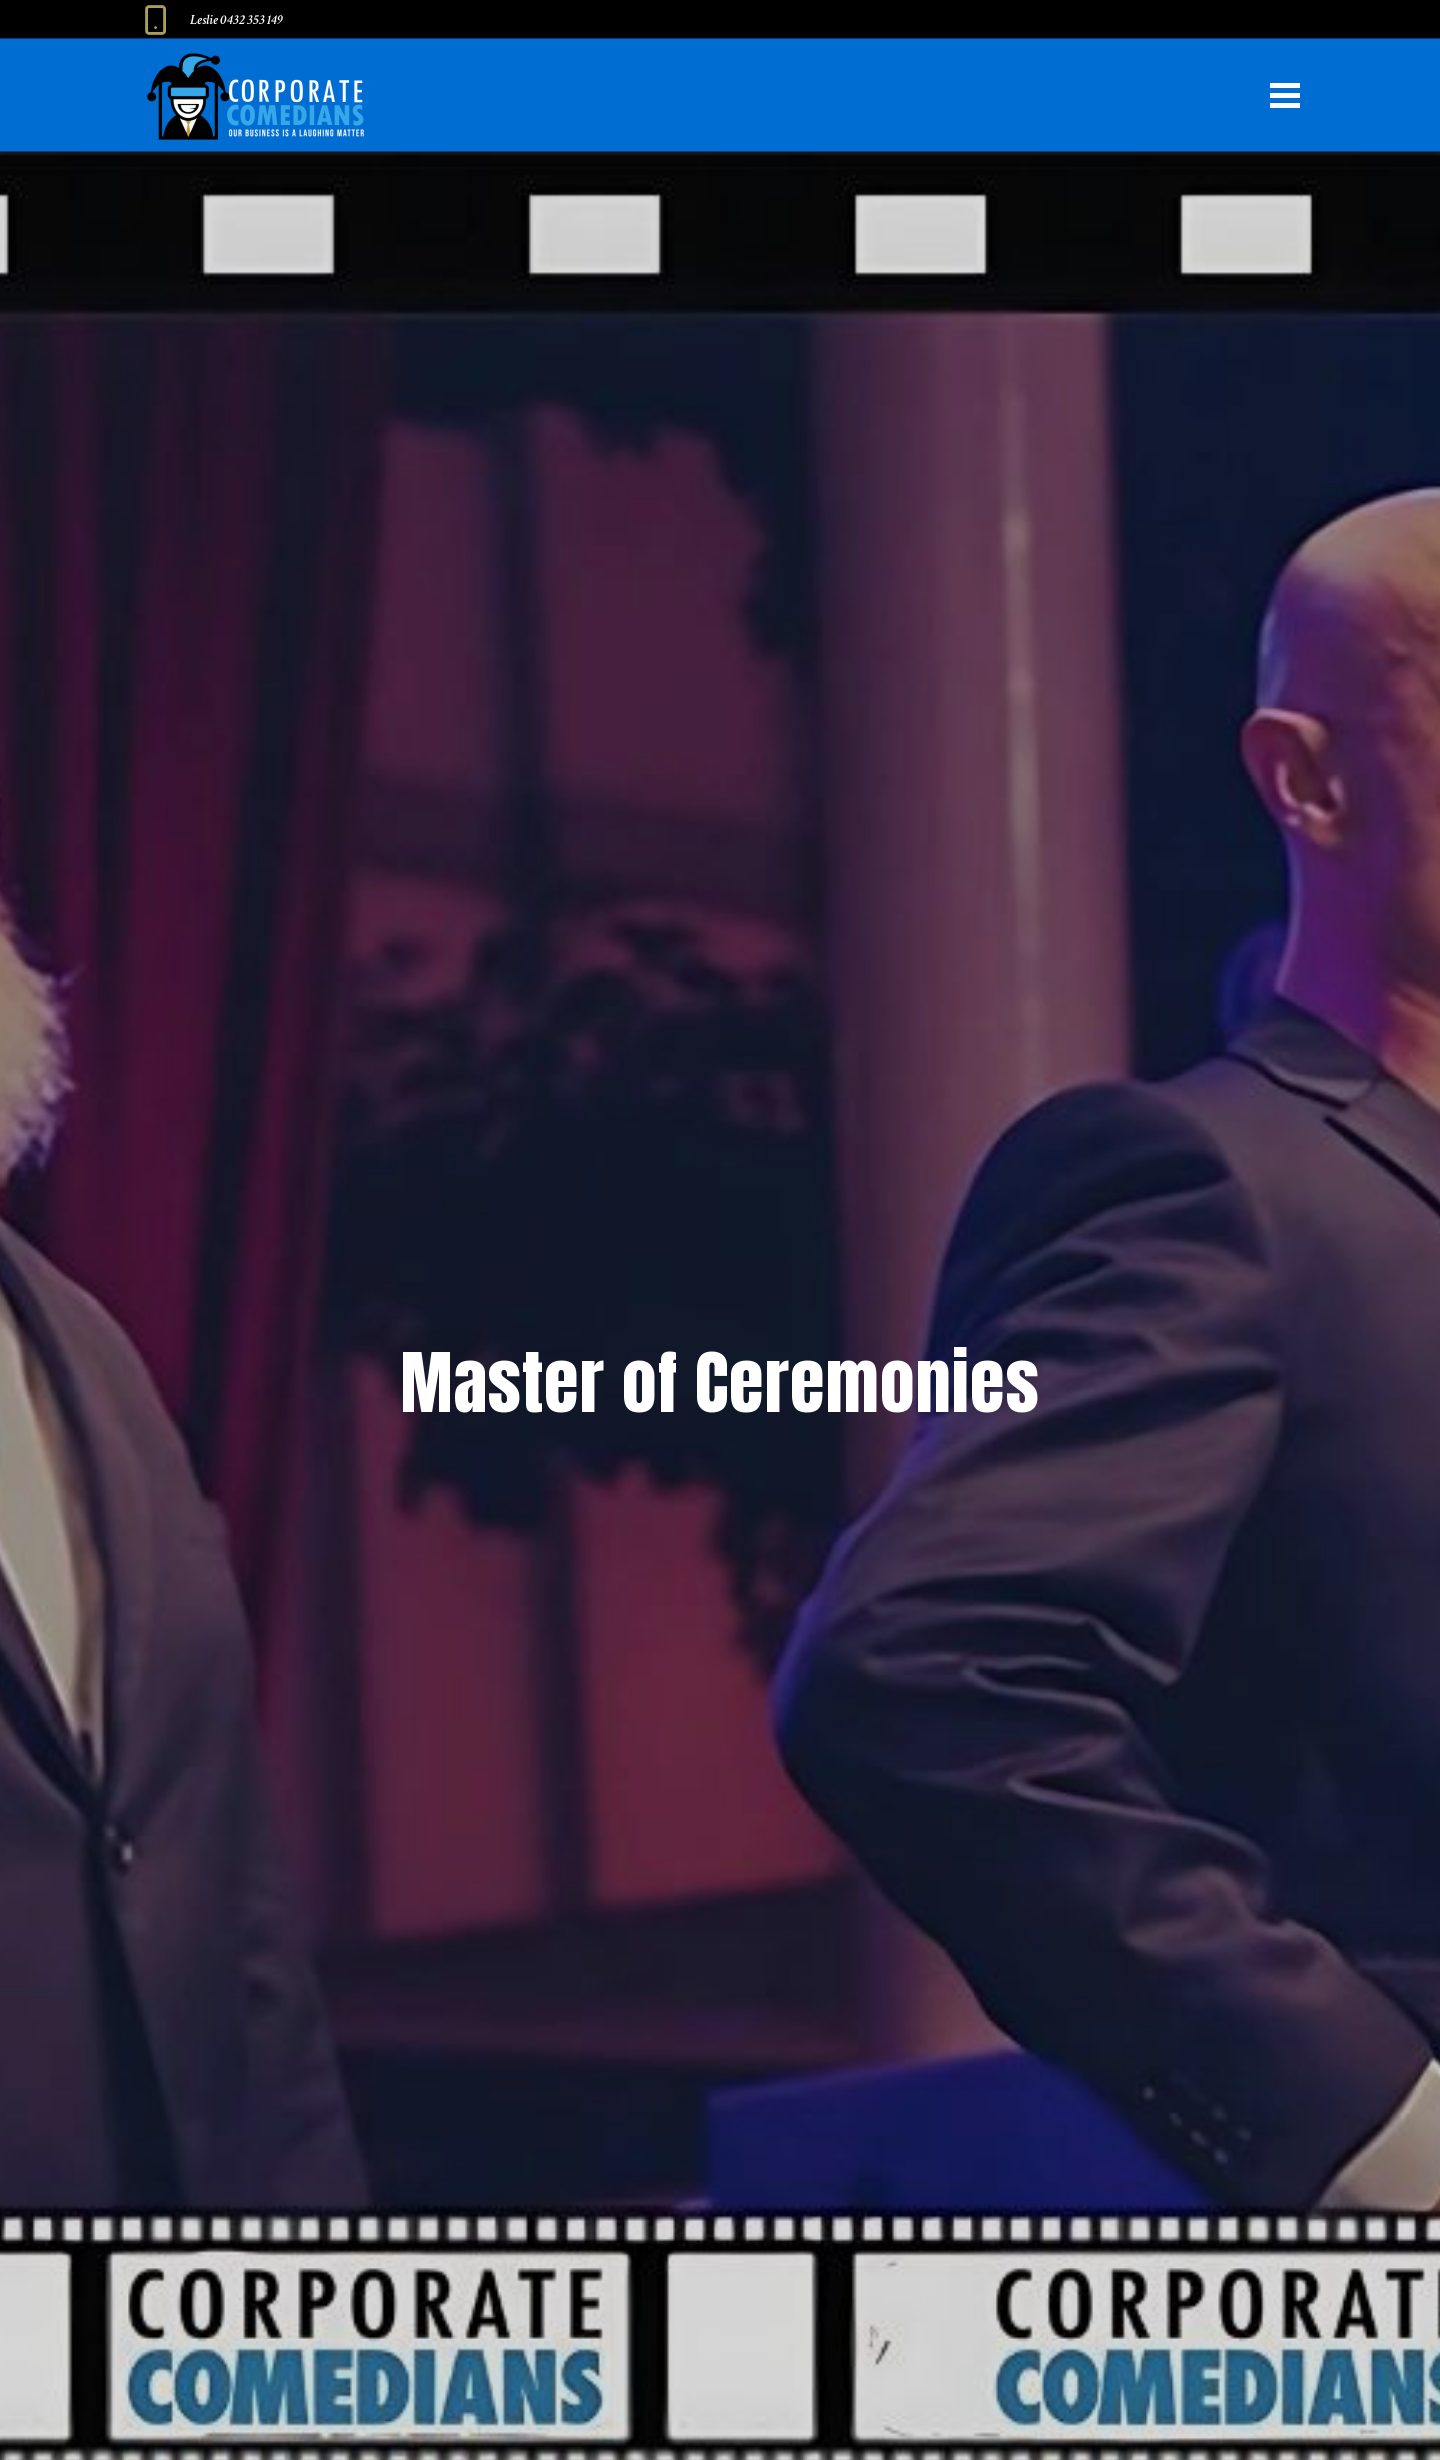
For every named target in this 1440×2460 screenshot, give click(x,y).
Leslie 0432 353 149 (236, 20)
